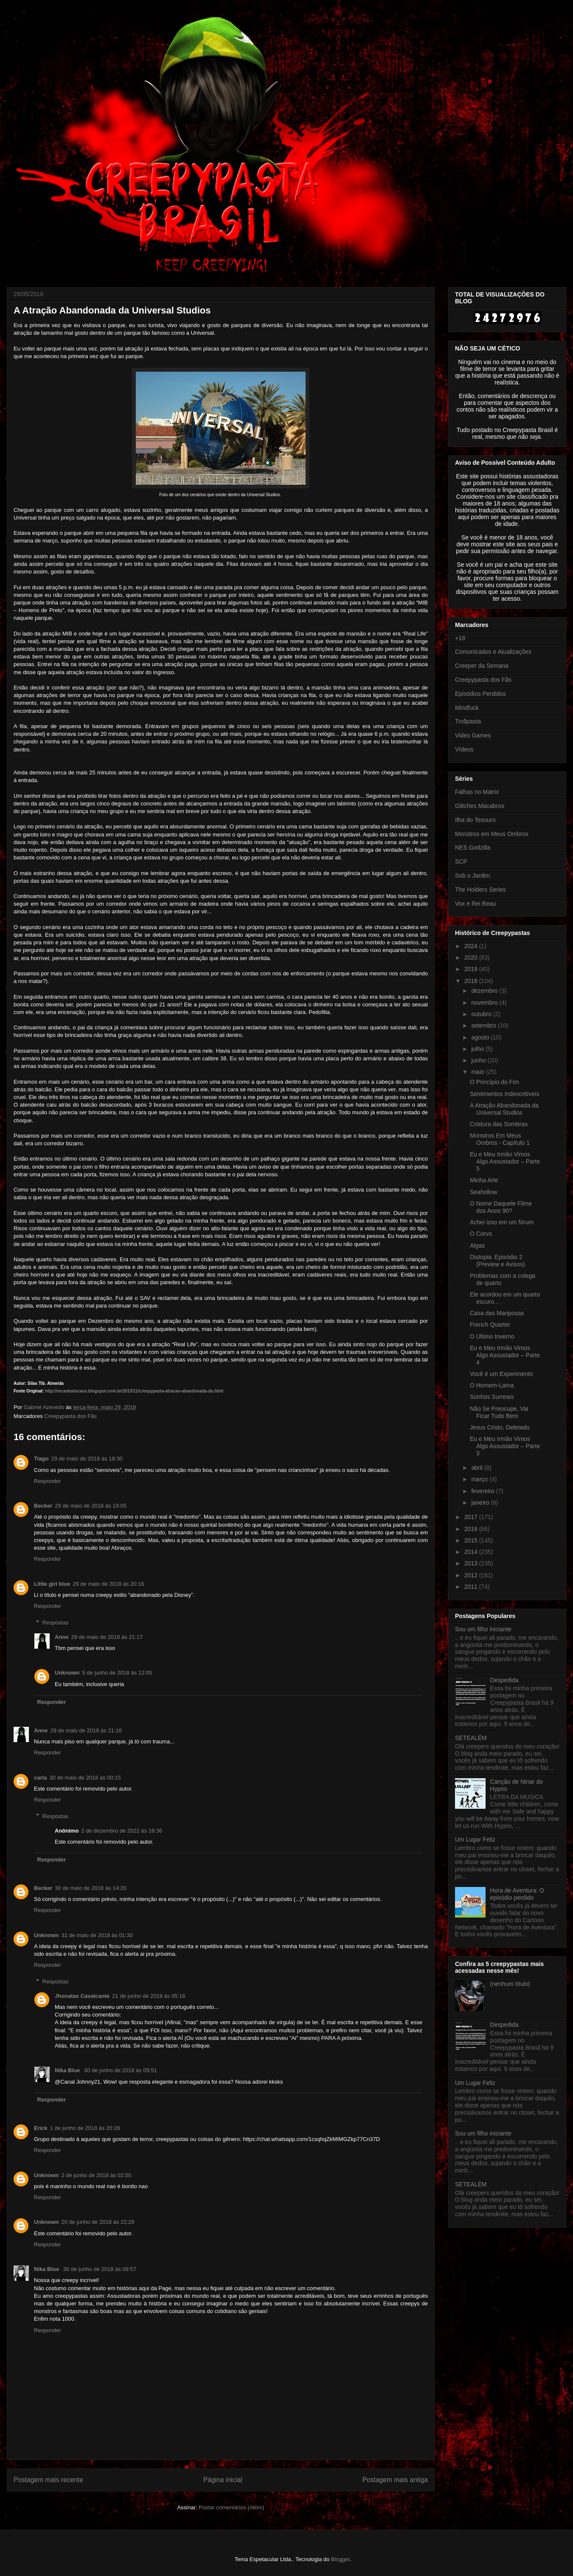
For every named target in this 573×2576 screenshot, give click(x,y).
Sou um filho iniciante (483, 1629)
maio (478, 1071)
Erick (41, 2128)
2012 (471, 1575)
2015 (471, 1540)
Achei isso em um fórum (502, 1222)
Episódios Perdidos (480, 693)
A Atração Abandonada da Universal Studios (504, 1109)
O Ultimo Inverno (492, 1336)
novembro (485, 1002)
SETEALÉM (471, 1737)
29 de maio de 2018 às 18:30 (86, 1458)
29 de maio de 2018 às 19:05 (90, 1506)
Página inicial (222, 2479)
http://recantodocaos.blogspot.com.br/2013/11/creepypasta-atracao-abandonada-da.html (134, 1391)
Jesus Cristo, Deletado (500, 1427)
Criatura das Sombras (499, 1124)
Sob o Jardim (472, 875)
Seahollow (483, 1192)
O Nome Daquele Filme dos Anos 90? (501, 1207)
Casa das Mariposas (497, 1313)
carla (40, 1777)
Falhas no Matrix (477, 791)
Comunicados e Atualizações (493, 651)
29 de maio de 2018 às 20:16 (108, 1584)
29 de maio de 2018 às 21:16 (86, 1730)
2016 (471, 1528)
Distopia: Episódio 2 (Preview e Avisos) (497, 1261)
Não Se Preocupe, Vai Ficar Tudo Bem (499, 1412)
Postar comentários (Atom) (231, 2507)
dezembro (485, 990)
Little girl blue (52, 1584)
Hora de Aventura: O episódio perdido (517, 1894)
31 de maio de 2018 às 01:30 (97, 1935)
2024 (471, 946)
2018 (471, 980)
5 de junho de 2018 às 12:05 (117, 1672)
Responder (47, 1481)
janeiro (481, 1502)
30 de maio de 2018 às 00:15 (85, 1777)
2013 (471, 1563)
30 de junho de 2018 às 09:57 (99, 2269)
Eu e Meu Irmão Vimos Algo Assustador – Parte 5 (505, 1161)
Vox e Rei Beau (475, 903)
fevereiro (483, 1491)
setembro (484, 1025)
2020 (471, 957)
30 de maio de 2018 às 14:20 (90, 1888)
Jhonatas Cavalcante (82, 1996)
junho (479, 1060)
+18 (460, 638)
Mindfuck (467, 707)
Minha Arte (484, 1180)
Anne (62, 1637)
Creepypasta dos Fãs (70, 1416)
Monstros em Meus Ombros (491, 833)
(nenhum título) (510, 1983)
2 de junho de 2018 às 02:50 (97, 2175)
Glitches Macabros (479, 805)
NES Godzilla (472, 847)
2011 (471, 1586)
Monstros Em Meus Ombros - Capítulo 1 (500, 1139)
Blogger (340, 2559)
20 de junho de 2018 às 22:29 (98, 2222)
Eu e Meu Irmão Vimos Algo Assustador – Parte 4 (505, 1355)
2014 (471, 1551)
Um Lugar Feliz (475, 1839)
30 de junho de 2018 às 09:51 (120, 2070)
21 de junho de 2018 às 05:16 (148, 1996)
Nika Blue (68, 2070)
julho (478, 1048)
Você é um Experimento (501, 1373)
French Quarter (490, 1324)
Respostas (55, 1622)
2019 (471, 969)
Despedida (504, 1680)
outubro (482, 1014)
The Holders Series (480, 889)
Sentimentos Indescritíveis (504, 1093)
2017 (471, 1517)
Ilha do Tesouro (475, 819)
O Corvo (481, 1233)
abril (477, 1467)
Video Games (473, 735)
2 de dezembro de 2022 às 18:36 (121, 1830)
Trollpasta (468, 721)
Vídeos (464, 749)
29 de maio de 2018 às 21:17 (107, 1637)
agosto (481, 1037)
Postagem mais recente (48, 2479)
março (480, 1479)
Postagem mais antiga (395, 2479)
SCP (461, 861)
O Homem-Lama (492, 1385)
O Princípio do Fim (494, 1082)
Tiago (41, 1458)
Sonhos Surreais (492, 1396)
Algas (477, 1245)
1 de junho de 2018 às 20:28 (85, 2128)
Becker (43, 1506)
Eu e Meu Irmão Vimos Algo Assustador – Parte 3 (505, 1446)
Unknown (67, 1672)
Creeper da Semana (481, 665)
